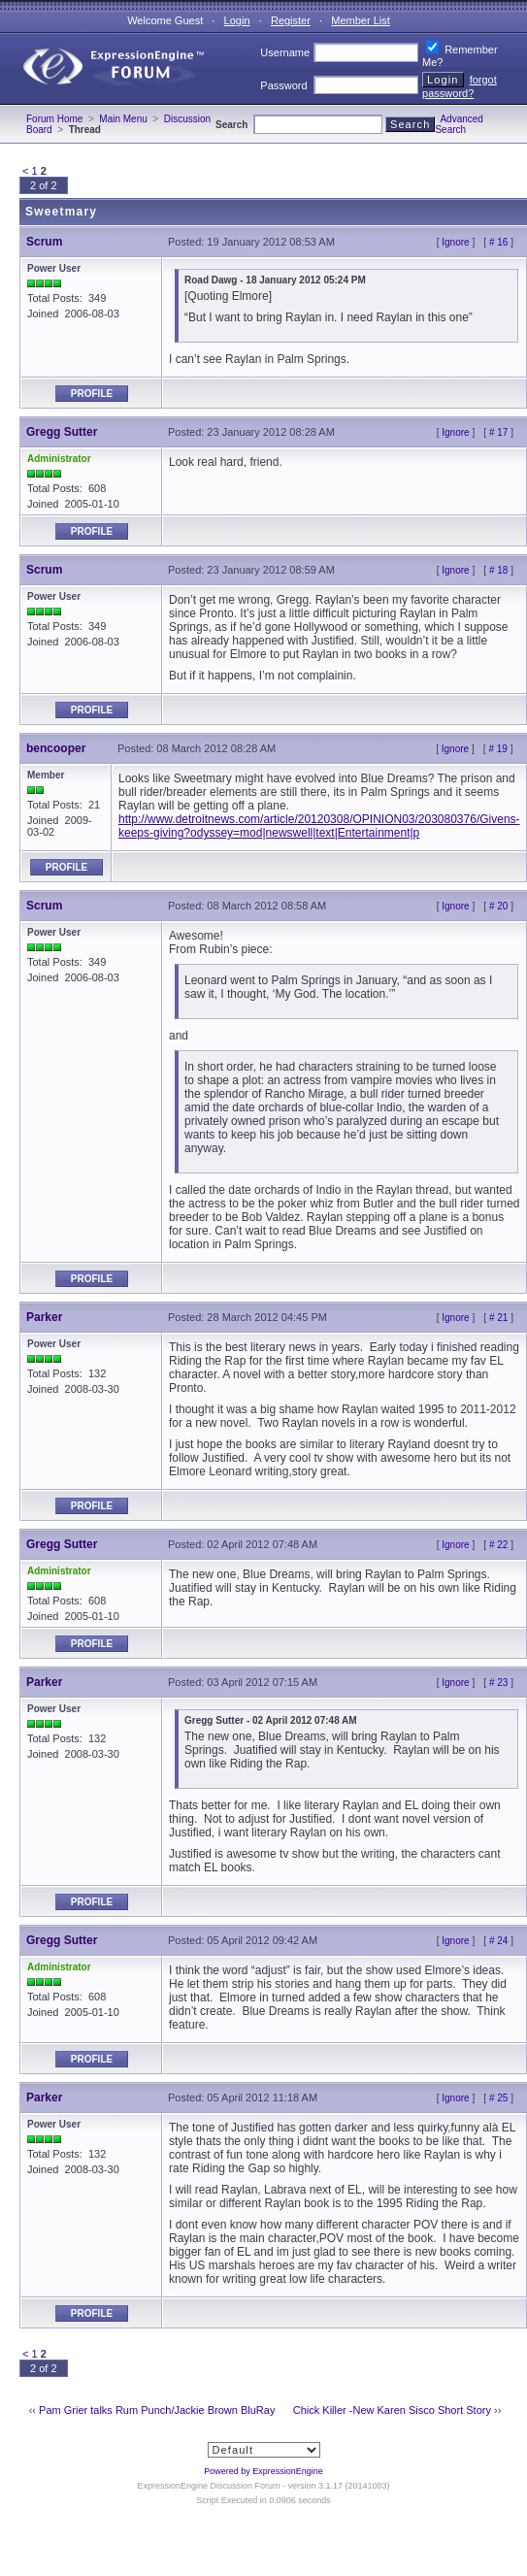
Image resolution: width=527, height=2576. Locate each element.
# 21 (498, 1317)
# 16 (498, 242)
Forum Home (54, 119)
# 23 (498, 1682)
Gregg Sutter (61, 432)
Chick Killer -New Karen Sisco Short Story (392, 2410)
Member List (360, 20)
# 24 (498, 1940)
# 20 (498, 906)
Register (291, 20)
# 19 (497, 748)
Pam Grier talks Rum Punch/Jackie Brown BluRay (157, 2410)
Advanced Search (459, 124)
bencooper (55, 748)
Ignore (455, 242)
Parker (44, 1317)
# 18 (498, 570)
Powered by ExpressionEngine (263, 2471)
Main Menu (123, 119)
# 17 (498, 432)
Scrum (44, 241)
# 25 (498, 2098)
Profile (92, 393)
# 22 (498, 1544)
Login (237, 20)
